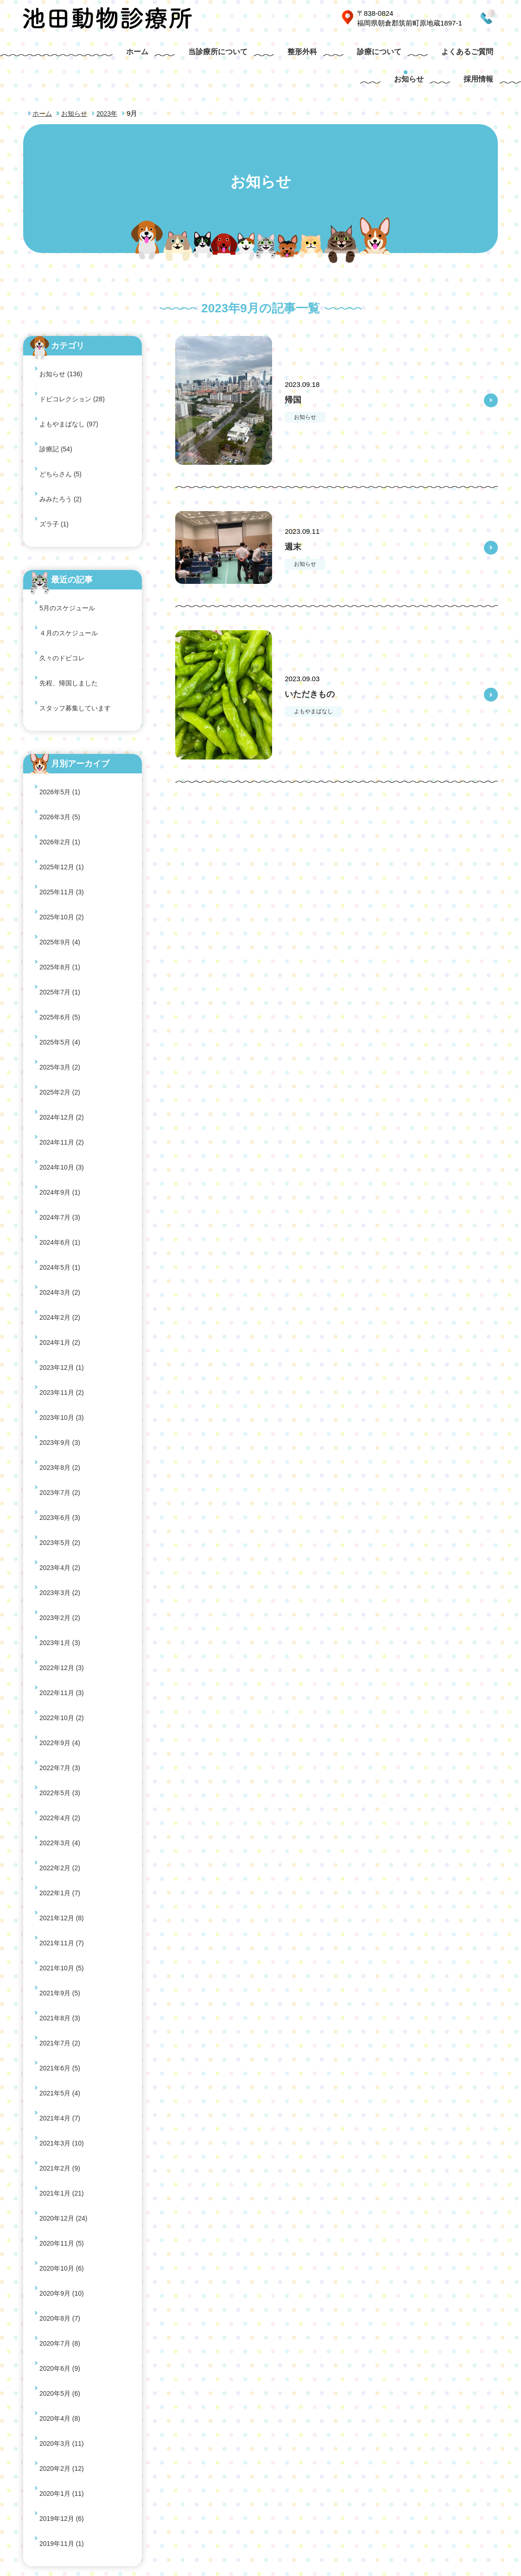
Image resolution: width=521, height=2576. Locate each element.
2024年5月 (61, 908)
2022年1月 (61, 1273)
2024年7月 (61, 879)
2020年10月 (63, 1492)
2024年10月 (63, 850)
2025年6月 (61, 762)
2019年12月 (63, 1638)
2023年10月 (63, 996)
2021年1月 (63, 1448)
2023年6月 (61, 1054)
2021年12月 (63, 1288)
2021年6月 (61, 1376)
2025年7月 (61, 748)
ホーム (68, 55)
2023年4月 (61, 1084)
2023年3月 (61, 1098)
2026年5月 (61, 631)
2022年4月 (61, 1230)
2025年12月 (63, 675)
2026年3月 (61, 646)
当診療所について (137, 55)
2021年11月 (63, 1302)
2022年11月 (63, 1156)
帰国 (296, 368)
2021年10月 (63, 1317)
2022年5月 (61, 1215)
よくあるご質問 (354, 55)
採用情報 (481, 55)
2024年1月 (61, 952)
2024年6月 (61, 894)
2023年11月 (63, 981)
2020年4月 (61, 1580)
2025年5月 (61, 777)
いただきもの (319, 662)
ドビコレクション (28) (74, 353)
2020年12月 (65, 1463)
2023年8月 (61, 1025)
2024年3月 (61, 923)
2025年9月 (61, 718)
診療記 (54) (57, 382)
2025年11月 (63, 689)
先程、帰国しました (70, 543)
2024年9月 (61, 864)
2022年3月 (61, 1244)
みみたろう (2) (62, 411)
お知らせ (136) (62, 338)
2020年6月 (61, 1551)
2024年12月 (63, 821)
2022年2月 (61, 1259)
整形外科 (211, 55)
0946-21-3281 (459, 18)
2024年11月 (63, 835)
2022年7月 (61, 1200)
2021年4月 (61, 1405)
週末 (296, 515)
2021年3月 (63, 1419)
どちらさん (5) (62, 396)
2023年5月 (61, 1069)
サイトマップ (438, 2472)
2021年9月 (61, 1331)
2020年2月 (63, 1609)
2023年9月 (61, 1010)
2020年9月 (63, 1507)
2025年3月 (61, 792)
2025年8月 (61, 733)
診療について (277, 55)
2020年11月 (63, 1477)
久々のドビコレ (63, 528)
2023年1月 (61, 1127)
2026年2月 (61, 660)
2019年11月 (63, 1653)
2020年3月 (63, 1594)
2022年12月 (63, 1142)
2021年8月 (61, 1346)
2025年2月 (61, 806)
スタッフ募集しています (77, 558)
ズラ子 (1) (55, 426)
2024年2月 (61, 938)
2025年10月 (63, 704)
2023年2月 (61, 1113)
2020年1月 (63, 1623)
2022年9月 (61, 1186)
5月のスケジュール (69, 499)
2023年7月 (61, 1040)
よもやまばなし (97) (70, 367)
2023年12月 (63, 967)
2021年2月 (61, 1434)
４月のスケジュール (70, 514)
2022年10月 (63, 1171)
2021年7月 (61, 1361)
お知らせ (424, 55)
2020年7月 (61, 1536)
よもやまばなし (318, 680)
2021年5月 (61, 1390)
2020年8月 (61, 1521)
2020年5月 (61, 1565)
